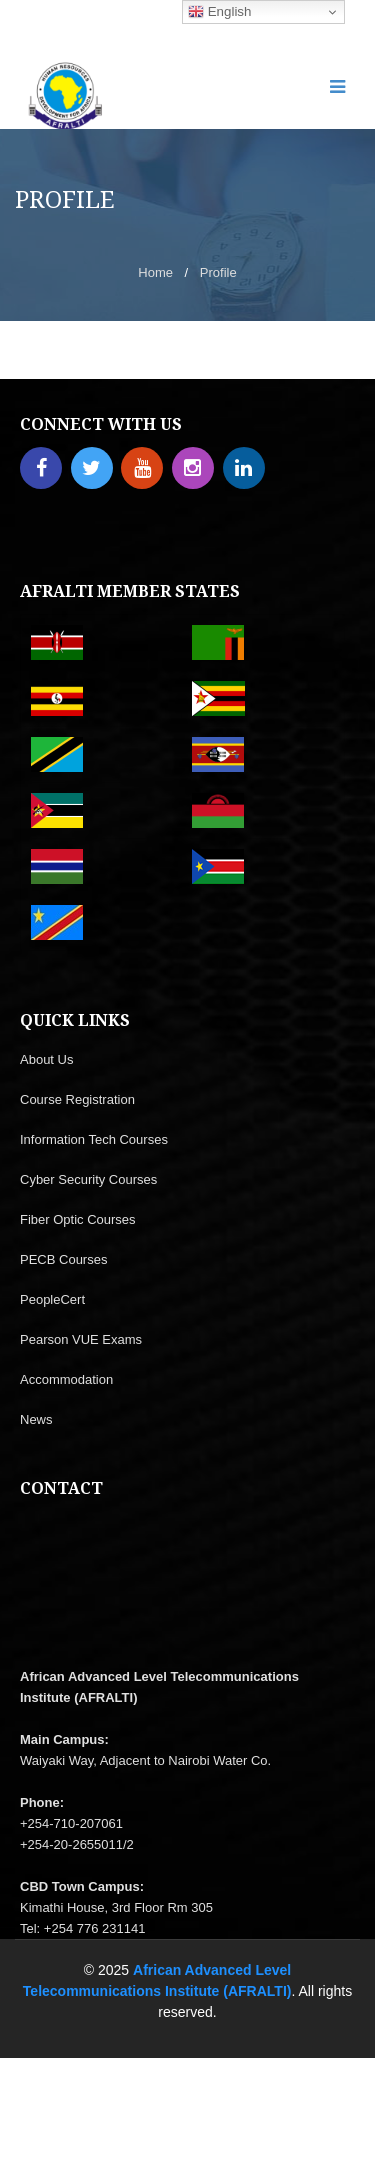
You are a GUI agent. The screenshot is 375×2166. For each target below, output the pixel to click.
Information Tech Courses (94, 1139)
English (219, 12)
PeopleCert (52, 1299)
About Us (46, 1059)
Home (155, 272)
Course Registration (77, 1099)
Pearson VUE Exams (81, 1339)
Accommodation (66, 1379)
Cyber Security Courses (88, 1179)
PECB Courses (63, 1259)
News (36, 1419)
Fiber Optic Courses (78, 1219)
